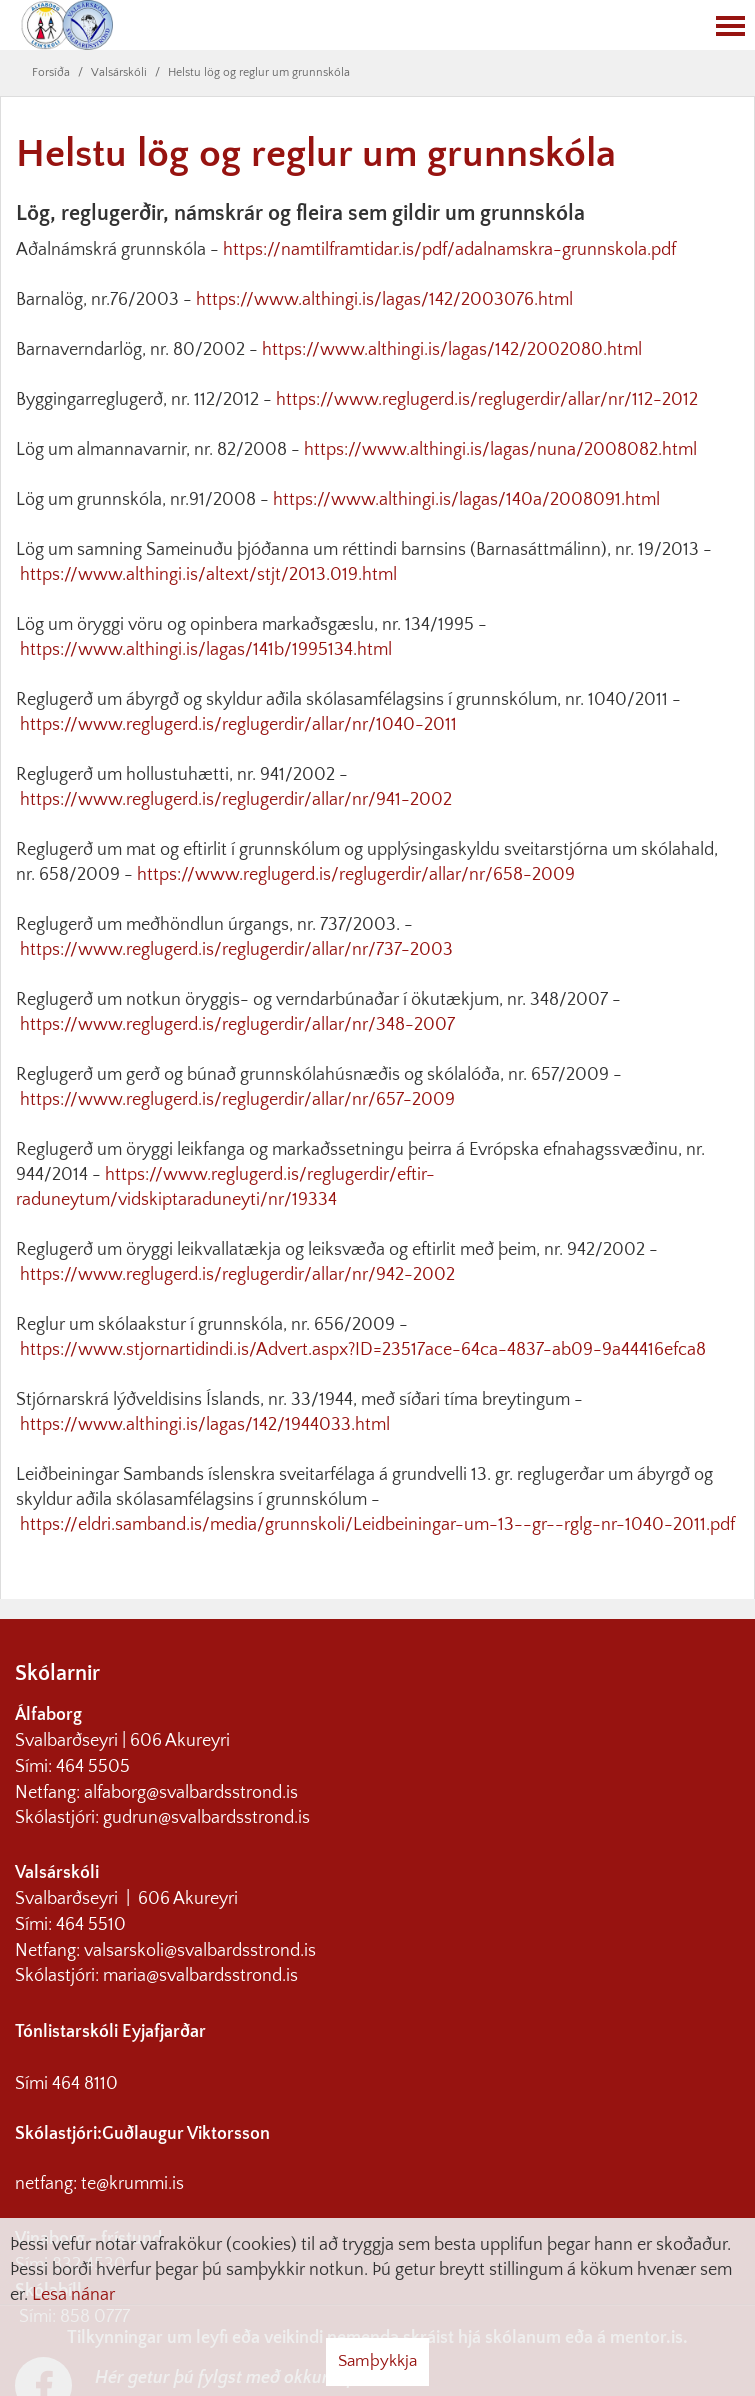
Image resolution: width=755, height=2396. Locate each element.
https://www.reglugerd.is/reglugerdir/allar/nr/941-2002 (236, 800)
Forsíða (51, 72)
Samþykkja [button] (377, 2361)
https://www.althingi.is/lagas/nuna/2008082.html (500, 450)
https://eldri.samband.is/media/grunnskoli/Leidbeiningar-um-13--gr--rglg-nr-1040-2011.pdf (377, 1525)
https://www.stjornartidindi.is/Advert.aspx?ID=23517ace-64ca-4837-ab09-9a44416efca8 (363, 1350)
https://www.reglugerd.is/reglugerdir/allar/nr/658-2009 (356, 875)
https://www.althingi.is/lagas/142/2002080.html (452, 350)
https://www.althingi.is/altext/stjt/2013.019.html (208, 575)
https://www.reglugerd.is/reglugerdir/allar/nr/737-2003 (236, 950)
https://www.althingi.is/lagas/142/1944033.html (203, 1425)
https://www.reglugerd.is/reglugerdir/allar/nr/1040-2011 (238, 725)
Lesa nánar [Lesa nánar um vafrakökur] (73, 2295)
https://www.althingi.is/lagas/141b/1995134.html (206, 650)
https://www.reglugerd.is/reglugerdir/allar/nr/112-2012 (487, 400)
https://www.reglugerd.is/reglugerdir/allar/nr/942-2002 (237, 1275)
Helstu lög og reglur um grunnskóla (259, 72)
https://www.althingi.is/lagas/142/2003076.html (384, 300)
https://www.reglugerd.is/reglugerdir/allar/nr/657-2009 (237, 1100)
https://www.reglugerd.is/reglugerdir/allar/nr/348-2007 (237, 1025)
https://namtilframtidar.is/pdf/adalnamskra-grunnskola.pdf (449, 250)
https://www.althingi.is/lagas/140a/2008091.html (466, 500)
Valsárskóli (119, 72)
